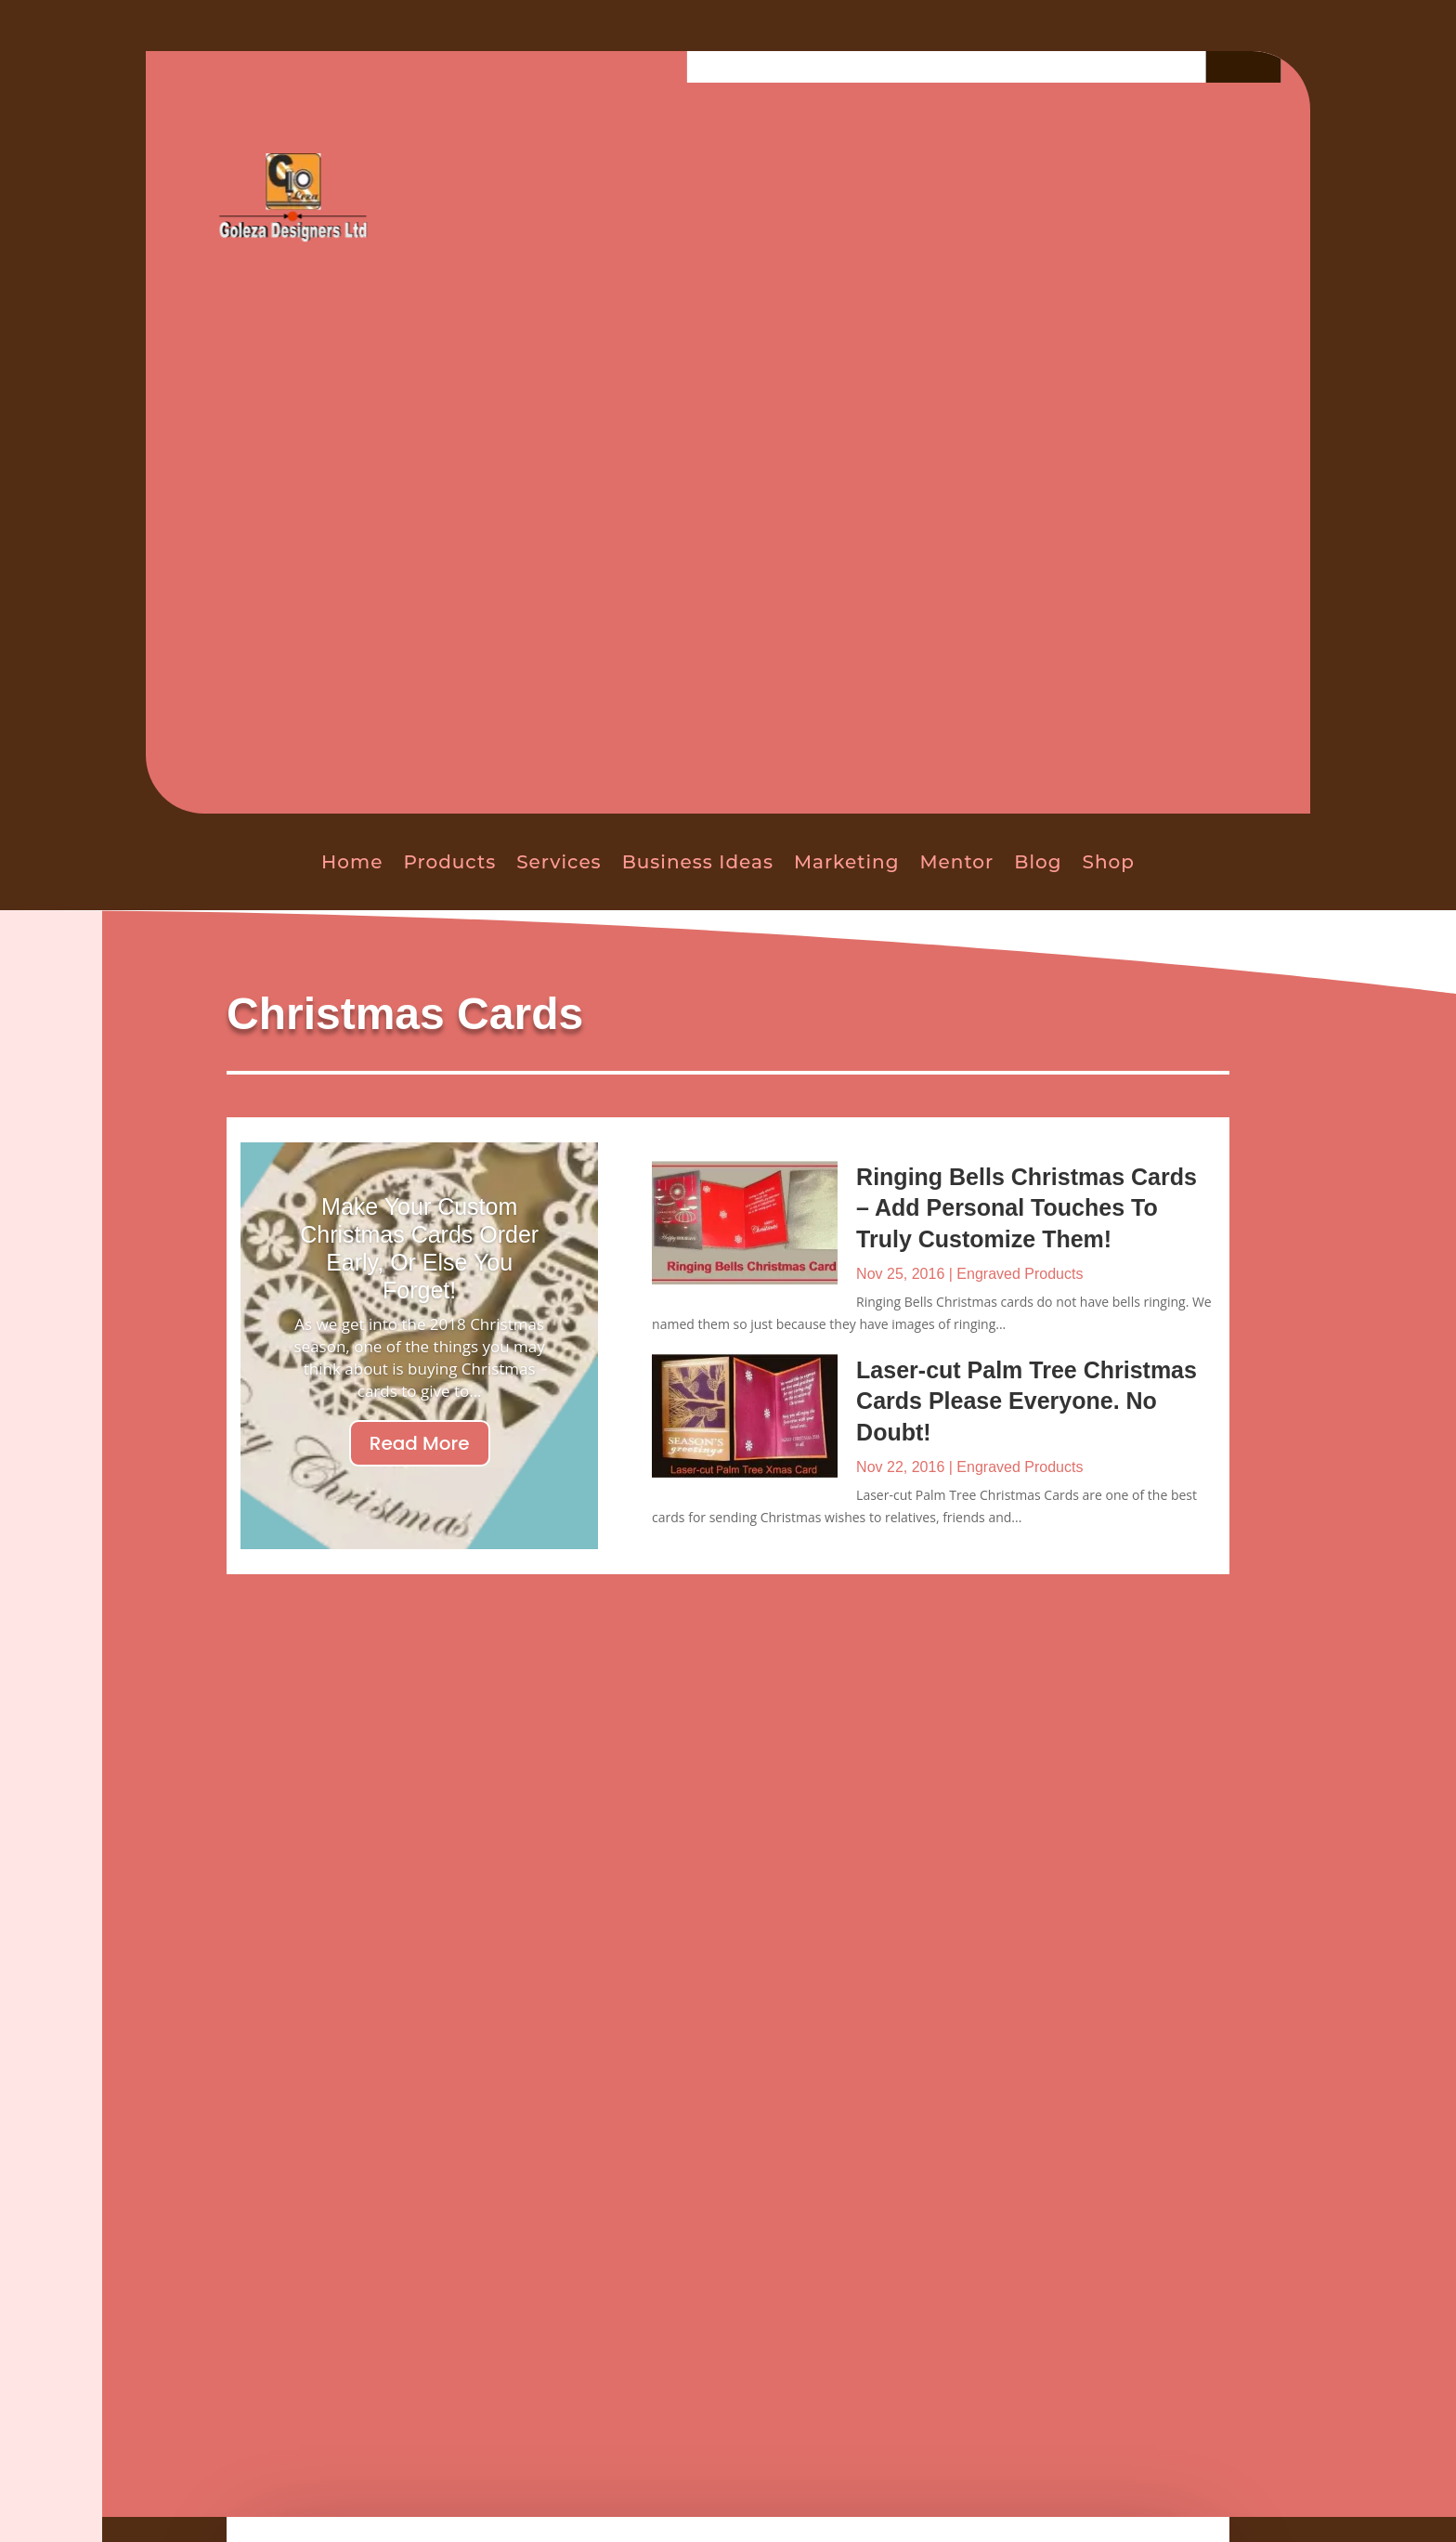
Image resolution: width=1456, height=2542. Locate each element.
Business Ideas (698, 862)
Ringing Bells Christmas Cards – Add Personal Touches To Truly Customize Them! (1026, 1208)
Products (449, 862)
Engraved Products (1019, 1274)
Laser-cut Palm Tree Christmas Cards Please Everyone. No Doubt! (1026, 1401)
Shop (1109, 862)
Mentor (956, 862)
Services (558, 862)
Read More (420, 1443)
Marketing (847, 862)
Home (352, 862)
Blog (1037, 862)
